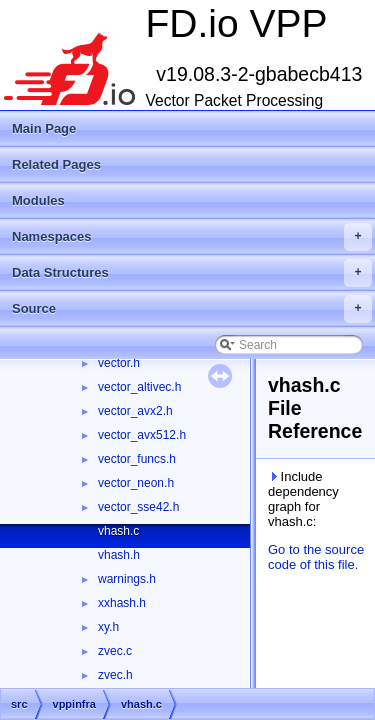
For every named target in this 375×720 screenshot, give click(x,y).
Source (192, 309)
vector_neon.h (136, 483)
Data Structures (192, 273)
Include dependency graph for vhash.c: (303, 499)
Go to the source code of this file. (316, 557)
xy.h (108, 627)
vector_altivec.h (139, 387)
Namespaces (192, 237)
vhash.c (118, 531)
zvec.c (115, 651)
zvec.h (115, 675)
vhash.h (119, 555)
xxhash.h (122, 603)
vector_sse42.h (138, 507)
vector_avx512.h (142, 435)
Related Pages (56, 164)
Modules (38, 200)
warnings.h (127, 579)
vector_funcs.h (137, 459)
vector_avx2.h (135, 411)
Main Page (44, 128)
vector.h (119, 363)
